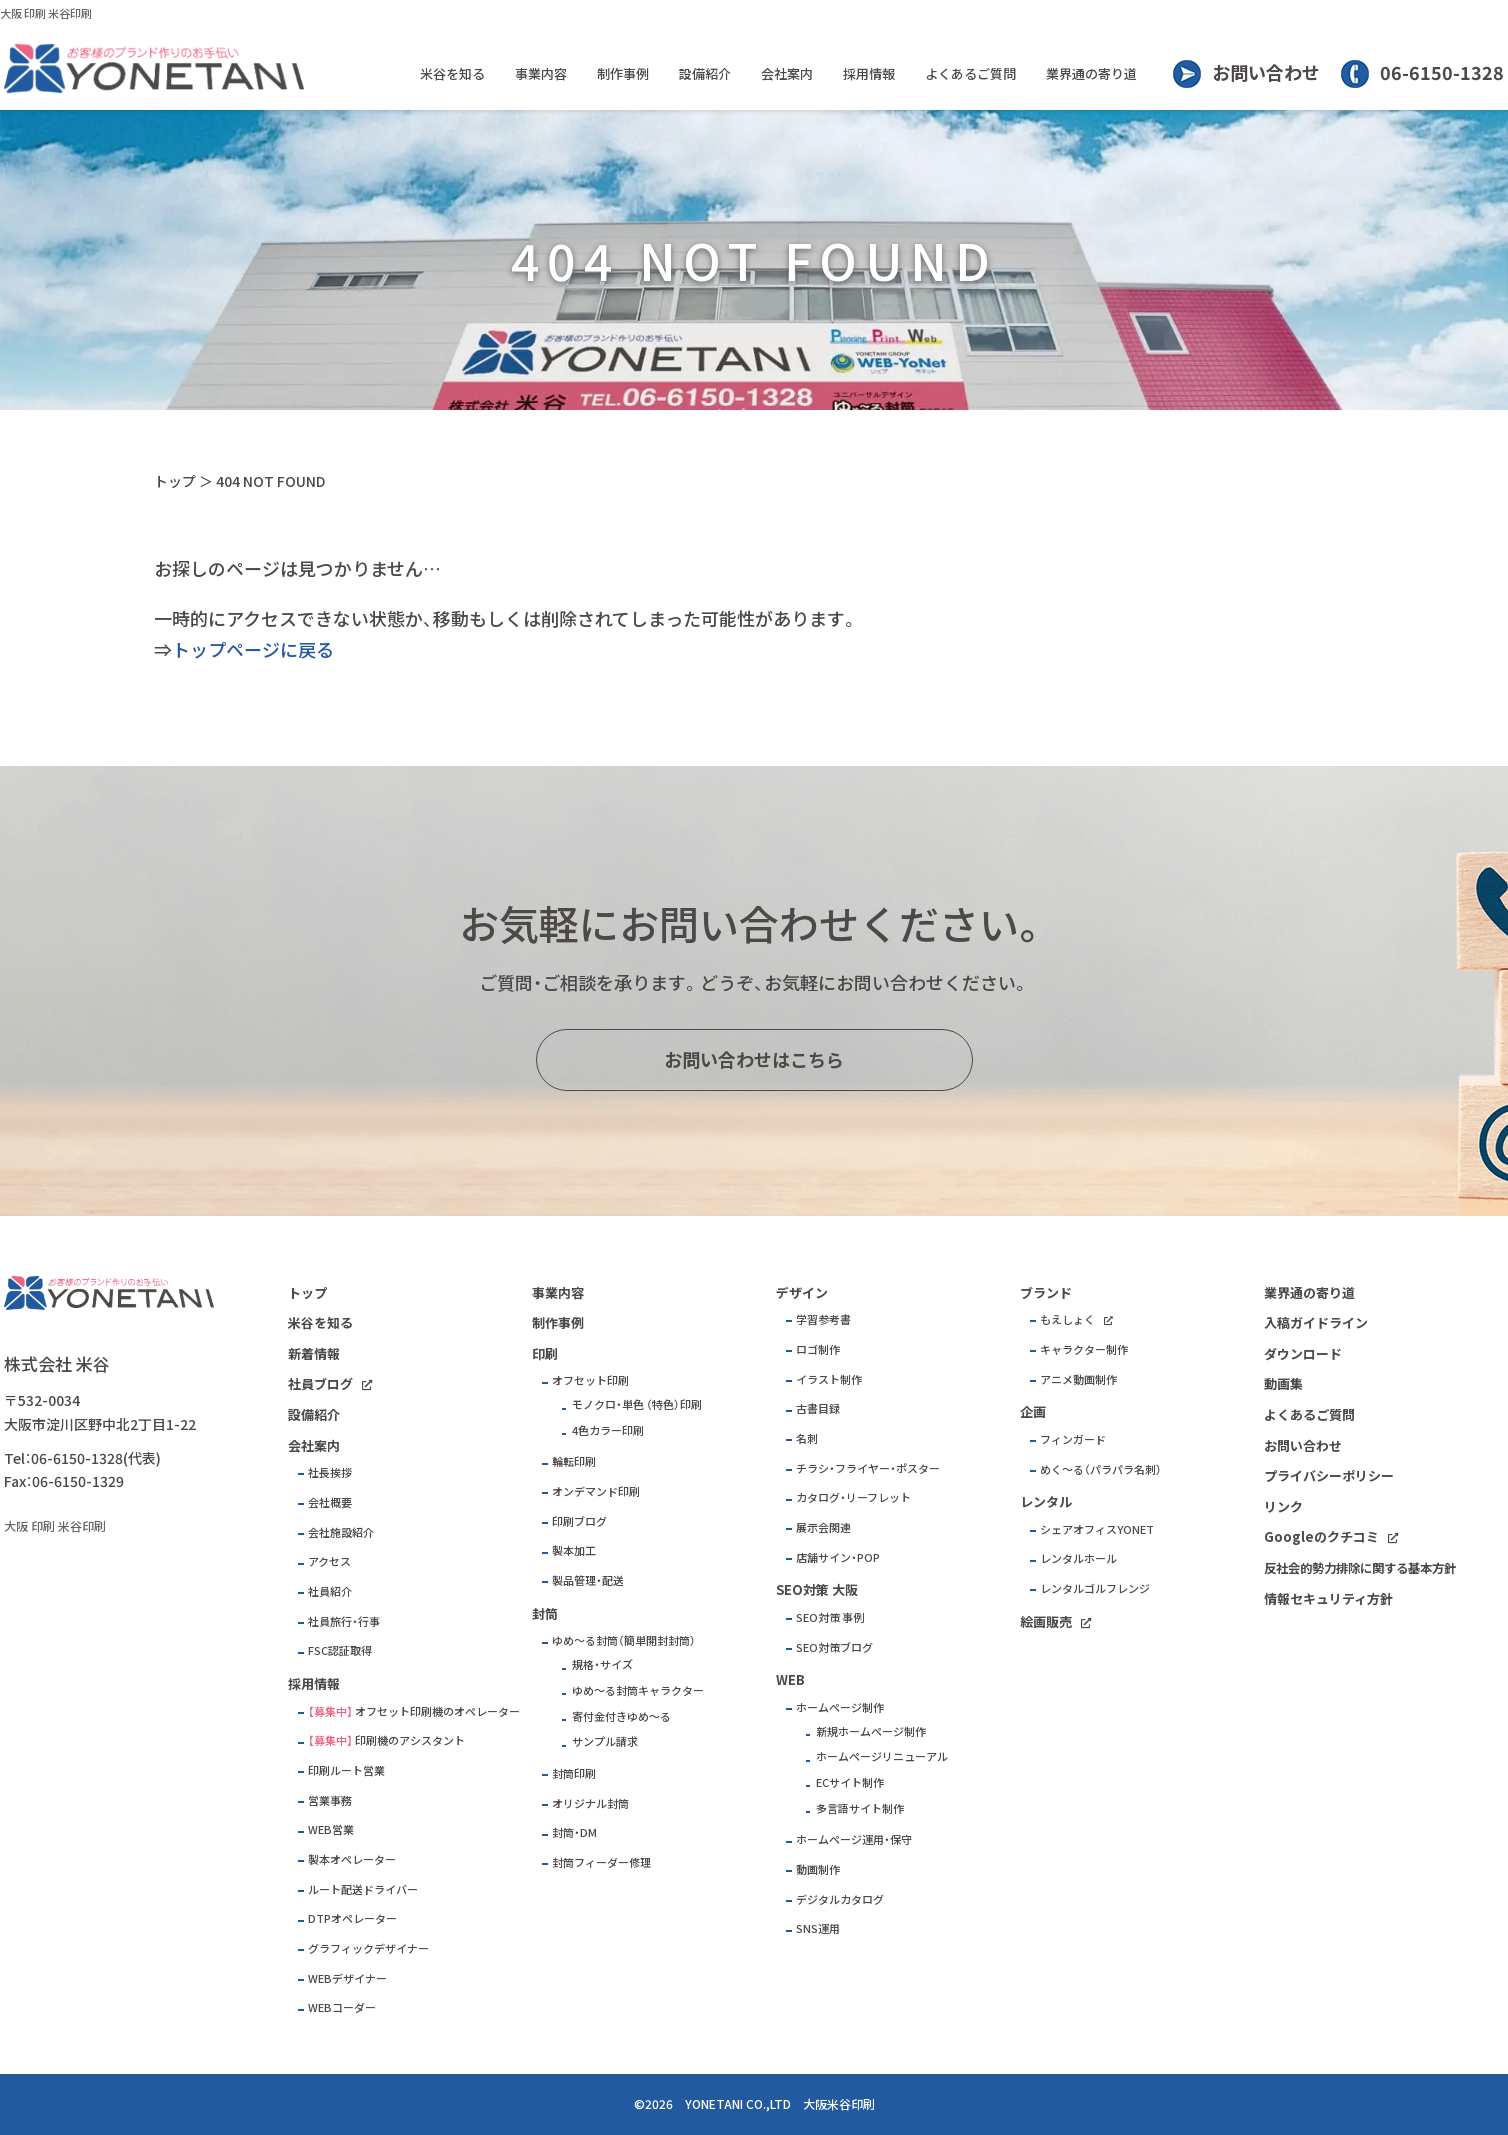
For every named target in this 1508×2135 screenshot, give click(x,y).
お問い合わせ (1266, 72)
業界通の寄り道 (1091, 73)
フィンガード (1073, 1439)
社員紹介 (330, 1591)
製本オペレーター (352, 1859)
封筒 (545, 1613)
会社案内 (787, 73)
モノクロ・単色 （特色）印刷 (637, 1404)
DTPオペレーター (352, 1918)
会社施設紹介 (341, 1532)
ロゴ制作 (818, 1349)
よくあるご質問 (970, 73)
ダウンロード (1303, 1353)
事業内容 (541, 73)
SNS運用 (818, 1928)
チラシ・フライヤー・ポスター (868, 1468)
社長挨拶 (330, 1472)
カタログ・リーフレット (853, 1497)
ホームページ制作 (840, 1707)
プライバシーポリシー (1329, 1475)
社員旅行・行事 (344, 1621)
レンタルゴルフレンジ (1095, 1588)
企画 (1033, 1411)
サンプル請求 (605, 1741)
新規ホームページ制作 (871, 1731)
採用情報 (869, 73)
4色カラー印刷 (608, 1430)
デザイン (802, 1292)
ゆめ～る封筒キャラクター (638, 1690)
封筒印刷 (574, 1773)
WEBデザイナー (347, 1978)
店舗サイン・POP (838, 1557)
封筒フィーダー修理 (601, 1862)
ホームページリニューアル (882, 1756)
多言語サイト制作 (860, 1808)
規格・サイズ (602, 1664)
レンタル (1046, 1501)
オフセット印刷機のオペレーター (437, 1711)
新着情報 (314, 1353)
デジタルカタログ (840, 1899)
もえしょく (1067, 1319)
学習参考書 (823, 1319)
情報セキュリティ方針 (1328, 1598)
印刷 (545, 1353)
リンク (1283, 1506)
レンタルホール (1078, 1558)
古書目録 (818, 1408)
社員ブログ (320, 1383)
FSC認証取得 (340, 1650)
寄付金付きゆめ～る (621, 1716)
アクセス (329, 1561)
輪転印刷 (574, 1461)
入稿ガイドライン (1316, 1322)
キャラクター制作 (1084, 1349)
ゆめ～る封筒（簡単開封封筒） (624, 1640)
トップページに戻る (253, 649)
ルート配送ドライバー (363, 1889)
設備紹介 (705, 73)
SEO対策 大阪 (817, 1589)
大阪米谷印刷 (839, 2104)
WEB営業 (331, 1829)
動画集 (1283, 1383)
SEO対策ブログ (834, 1647)
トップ (175, 481)
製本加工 (574, 1550)
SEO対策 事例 (830, 1617)
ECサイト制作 (850, 1782)
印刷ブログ (579, 1521)
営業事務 (330, 1800)
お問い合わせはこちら (754, 1059)
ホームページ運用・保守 (854, 1839)
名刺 (807, 1438)
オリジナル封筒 (590, 1803)
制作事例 (623, 73)
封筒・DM (574, 1832)
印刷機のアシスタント (410, 1740)
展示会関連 (823, 1527)
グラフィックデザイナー (368, 1948)
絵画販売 (1046, 1621)
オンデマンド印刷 (596, 1491)
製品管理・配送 (588, 1580)
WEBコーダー (342, 2007)
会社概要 (330, 1502)
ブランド (1046, 1292)
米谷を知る (452, 73)
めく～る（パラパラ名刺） (1101, 1469)
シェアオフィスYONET (1097, 1529)
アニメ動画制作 (1078, 1379)
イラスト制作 (829, 1379)
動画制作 (818, 1869)
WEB (790, 1679)
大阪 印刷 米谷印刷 (46, 13)
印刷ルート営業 (346, 1770)
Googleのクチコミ (1321, 1536)
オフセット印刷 (590, 1380)
